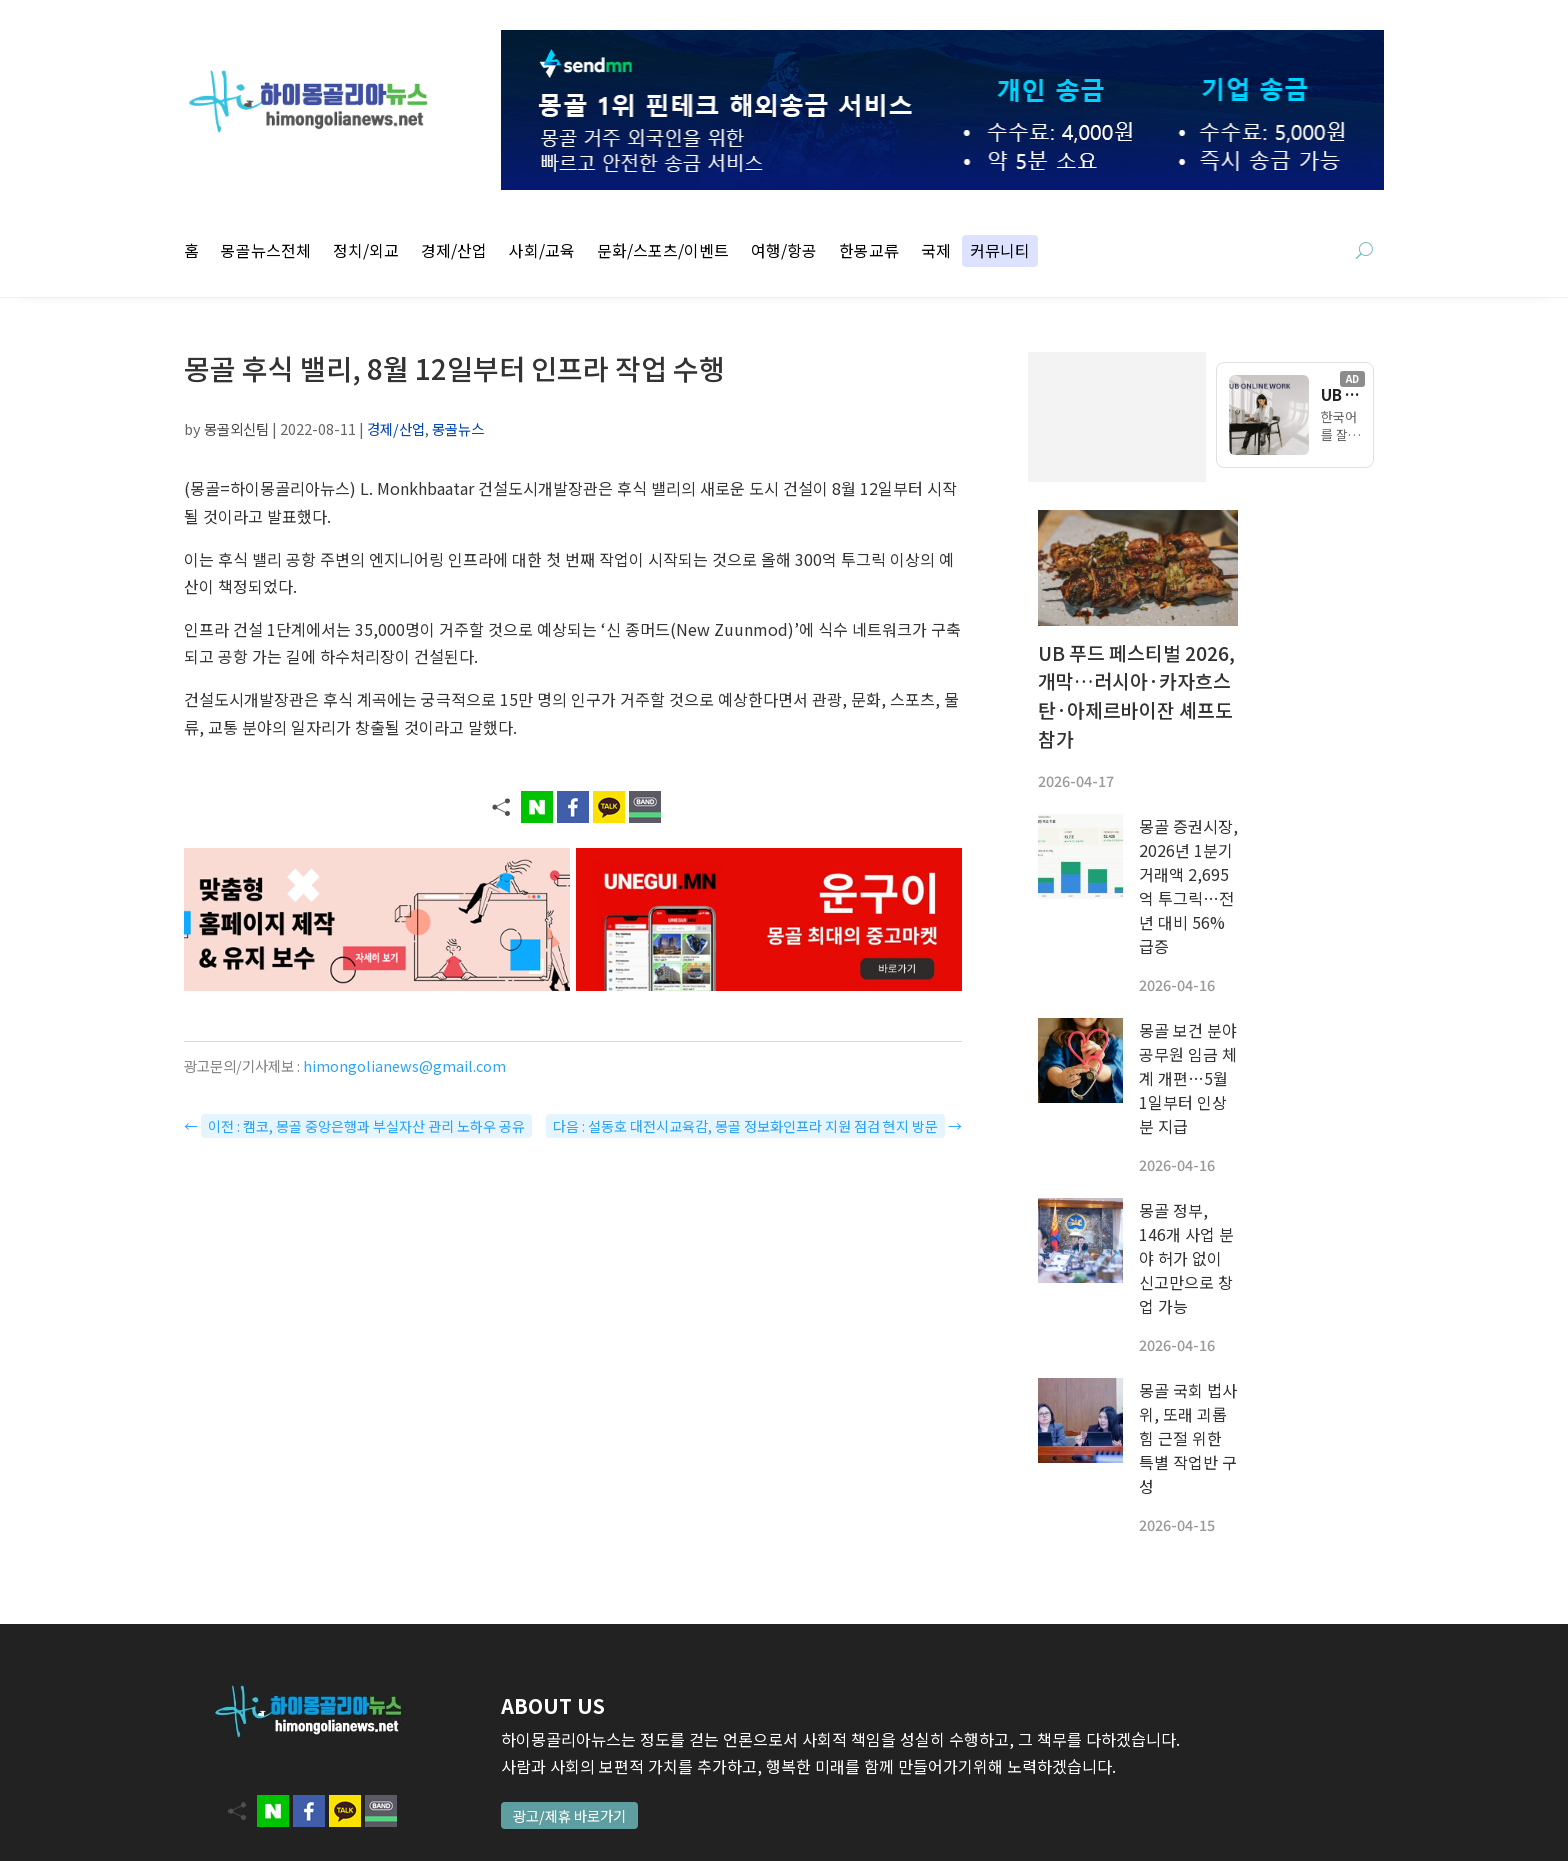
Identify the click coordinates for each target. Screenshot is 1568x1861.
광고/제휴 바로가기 (569, 1815)
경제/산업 (454, 252)
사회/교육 (542, 252)
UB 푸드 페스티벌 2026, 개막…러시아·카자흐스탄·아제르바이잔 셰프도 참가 (1136, 696)
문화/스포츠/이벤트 (663, 252)
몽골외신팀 (236, 428)
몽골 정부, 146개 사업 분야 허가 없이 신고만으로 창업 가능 (1186, 1258)
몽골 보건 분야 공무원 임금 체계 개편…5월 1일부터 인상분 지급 (1188, 1078)
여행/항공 (784, 252)
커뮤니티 (1000, 252)
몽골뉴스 (458, 428)
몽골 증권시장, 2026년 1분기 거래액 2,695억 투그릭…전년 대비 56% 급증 (1188, 886)
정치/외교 (366, 252)
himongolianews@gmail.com (404, 1065)
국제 (936, 252)
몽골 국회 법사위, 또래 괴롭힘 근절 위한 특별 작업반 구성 (1188, 1438)
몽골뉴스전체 (266, 252)
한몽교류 (869, 252)
